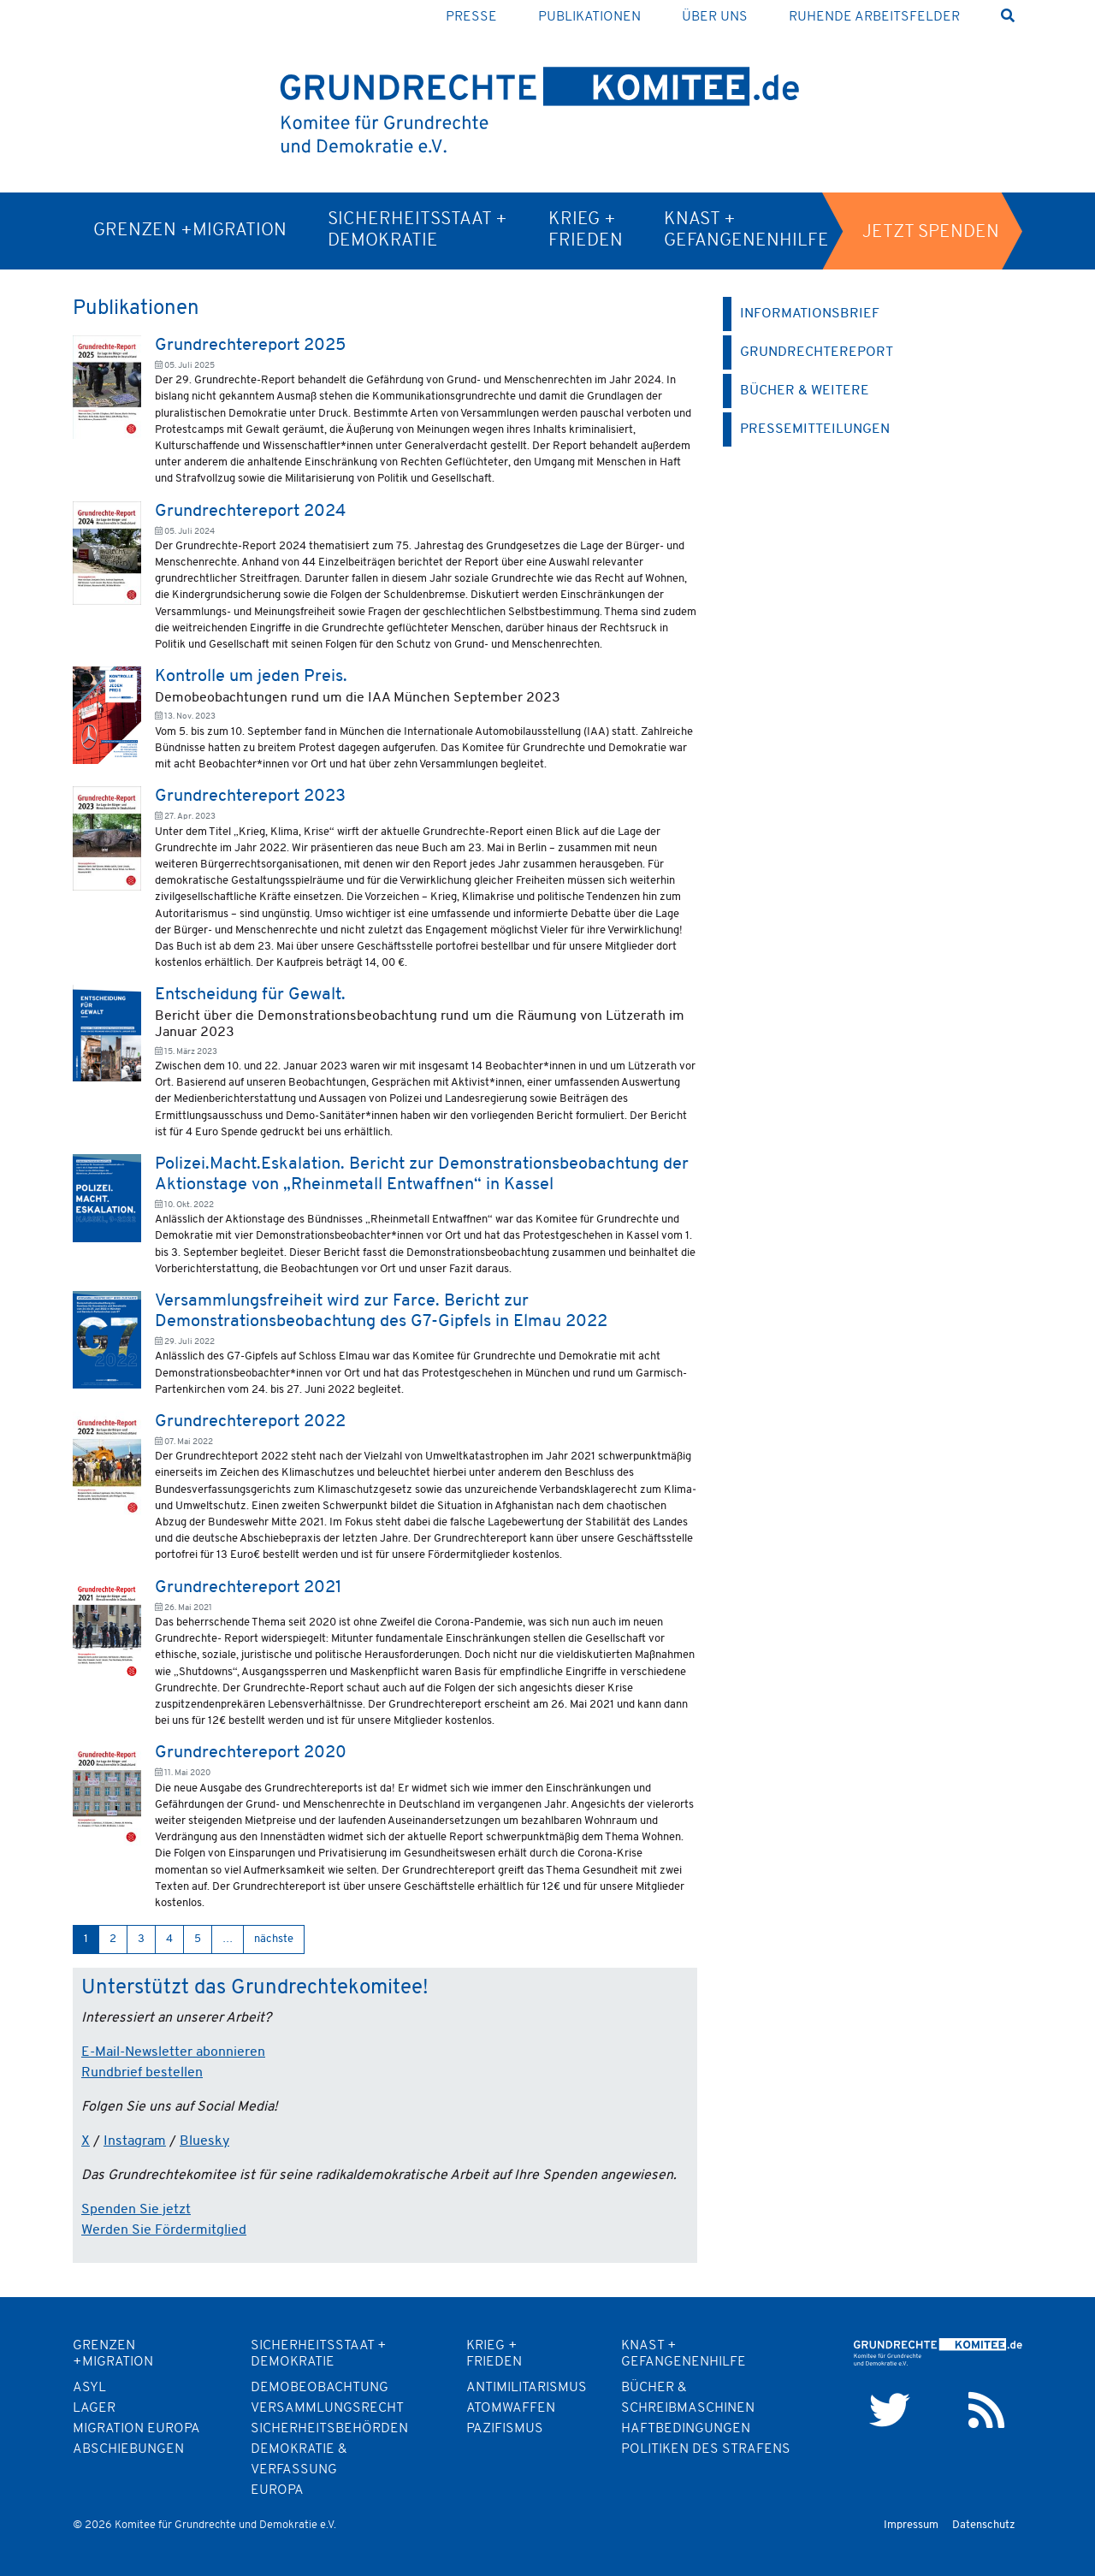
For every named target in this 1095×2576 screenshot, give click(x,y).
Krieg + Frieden (585, 230)
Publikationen (589, 17)
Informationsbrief (809, 314)
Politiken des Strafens (705, 2449)
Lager (94, 2408)
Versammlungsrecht (327, 2408)
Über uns (715, 17)
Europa (277, 2490)
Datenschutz (983, 2525)
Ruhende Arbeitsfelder (874, 17)
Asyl (89, 2388)
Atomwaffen (510, 2408)
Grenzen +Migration (190, 231)
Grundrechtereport (816, 352)
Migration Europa (136, 2429)
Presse (471, 17)
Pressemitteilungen (815, 429)
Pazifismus (504, 2429)
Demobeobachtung (319, 2388)
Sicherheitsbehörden (329, 2429)
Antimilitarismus (526, 2388)
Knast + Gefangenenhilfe (746, 230)
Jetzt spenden (930, 232)
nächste (273, 1939)
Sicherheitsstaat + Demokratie (417, 230)
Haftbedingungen (685, 2429)
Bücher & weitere (804, 391)
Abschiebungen (128, 2449)
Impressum (911, 2525)
